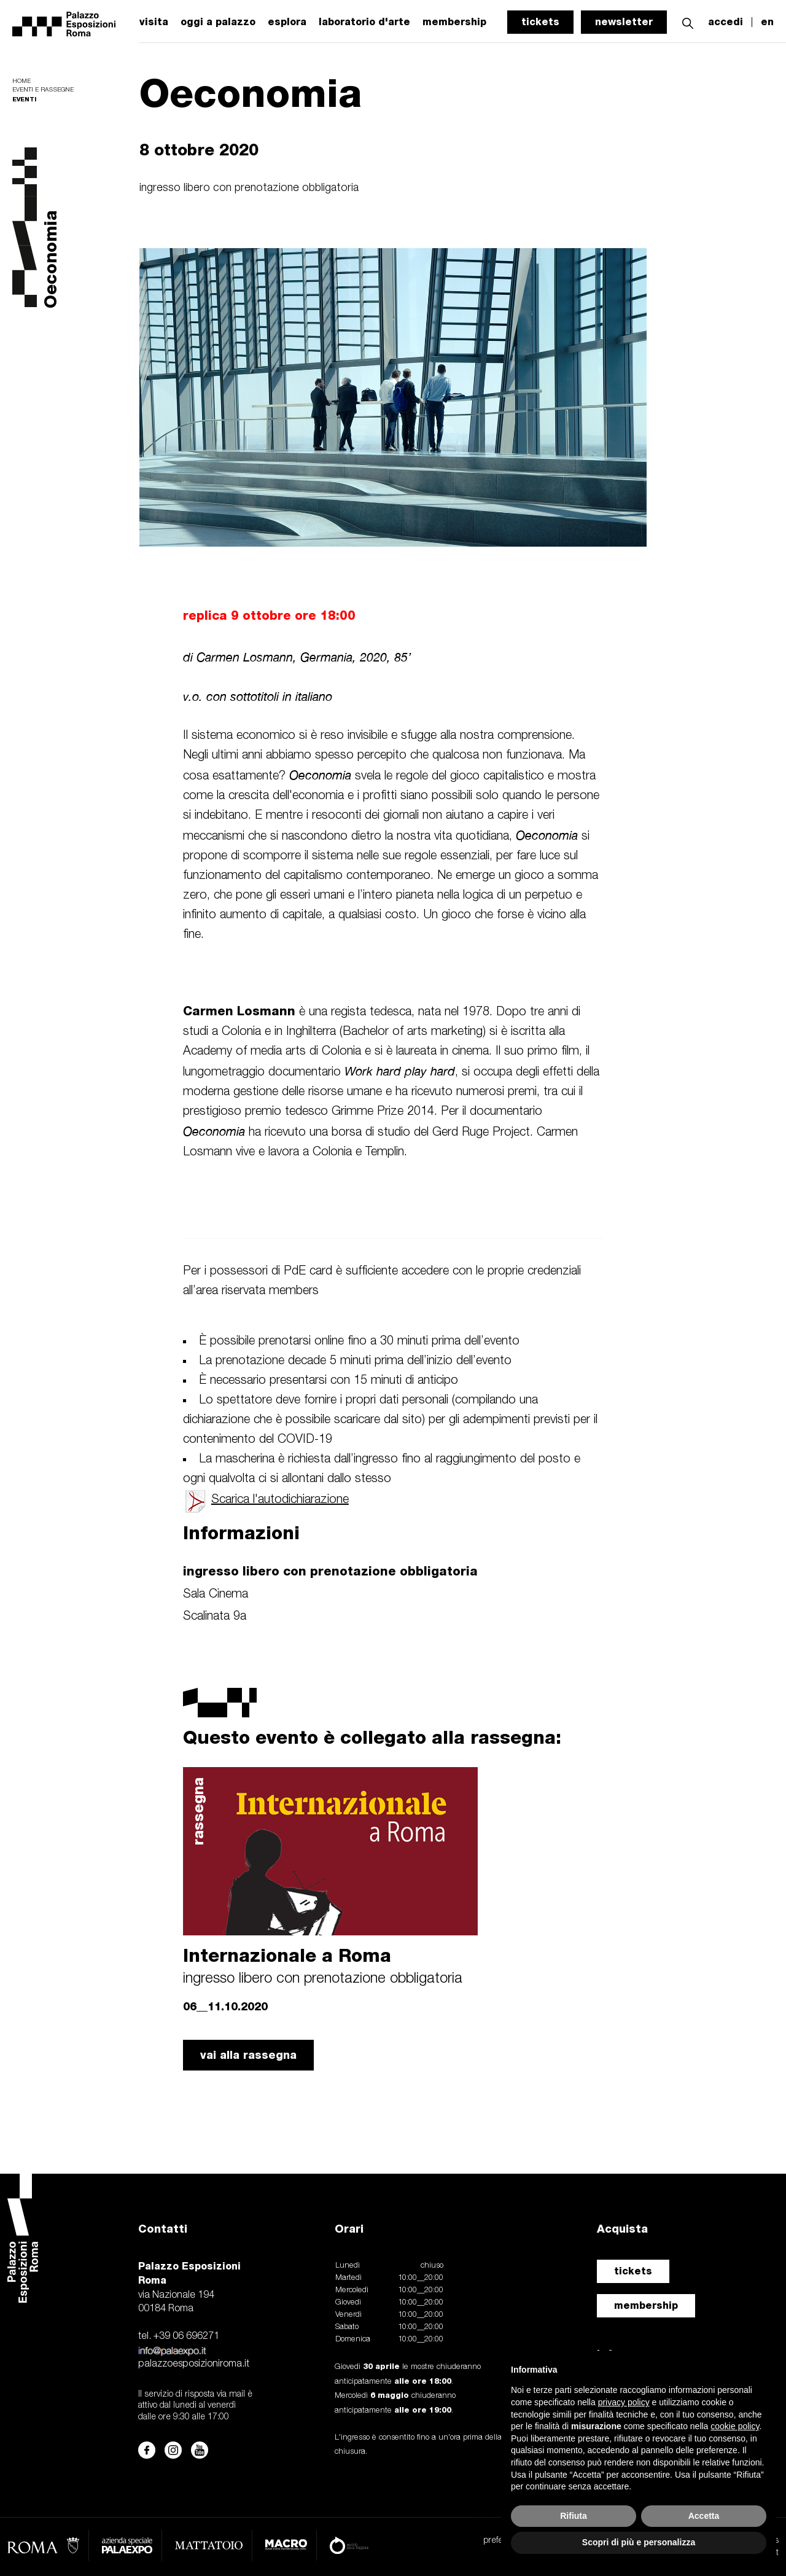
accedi (725, 22)
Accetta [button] (704, 2516)
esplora (287, 22)
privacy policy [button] (624, 2402)
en (767, 22)
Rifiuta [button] (573, 2516)
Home (21, 81)
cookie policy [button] (734, 2426)
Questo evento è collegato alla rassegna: (372, 1737)
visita (153, 22)
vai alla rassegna (248, 2054)
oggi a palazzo (218, 22)
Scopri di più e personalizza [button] (638, 2542)
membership (646, 2305)
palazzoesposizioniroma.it (193, 2364)
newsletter (624, 22)
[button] (687, 21)
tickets (540, 22)
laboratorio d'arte (364, 22)
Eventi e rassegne (43, 90)
